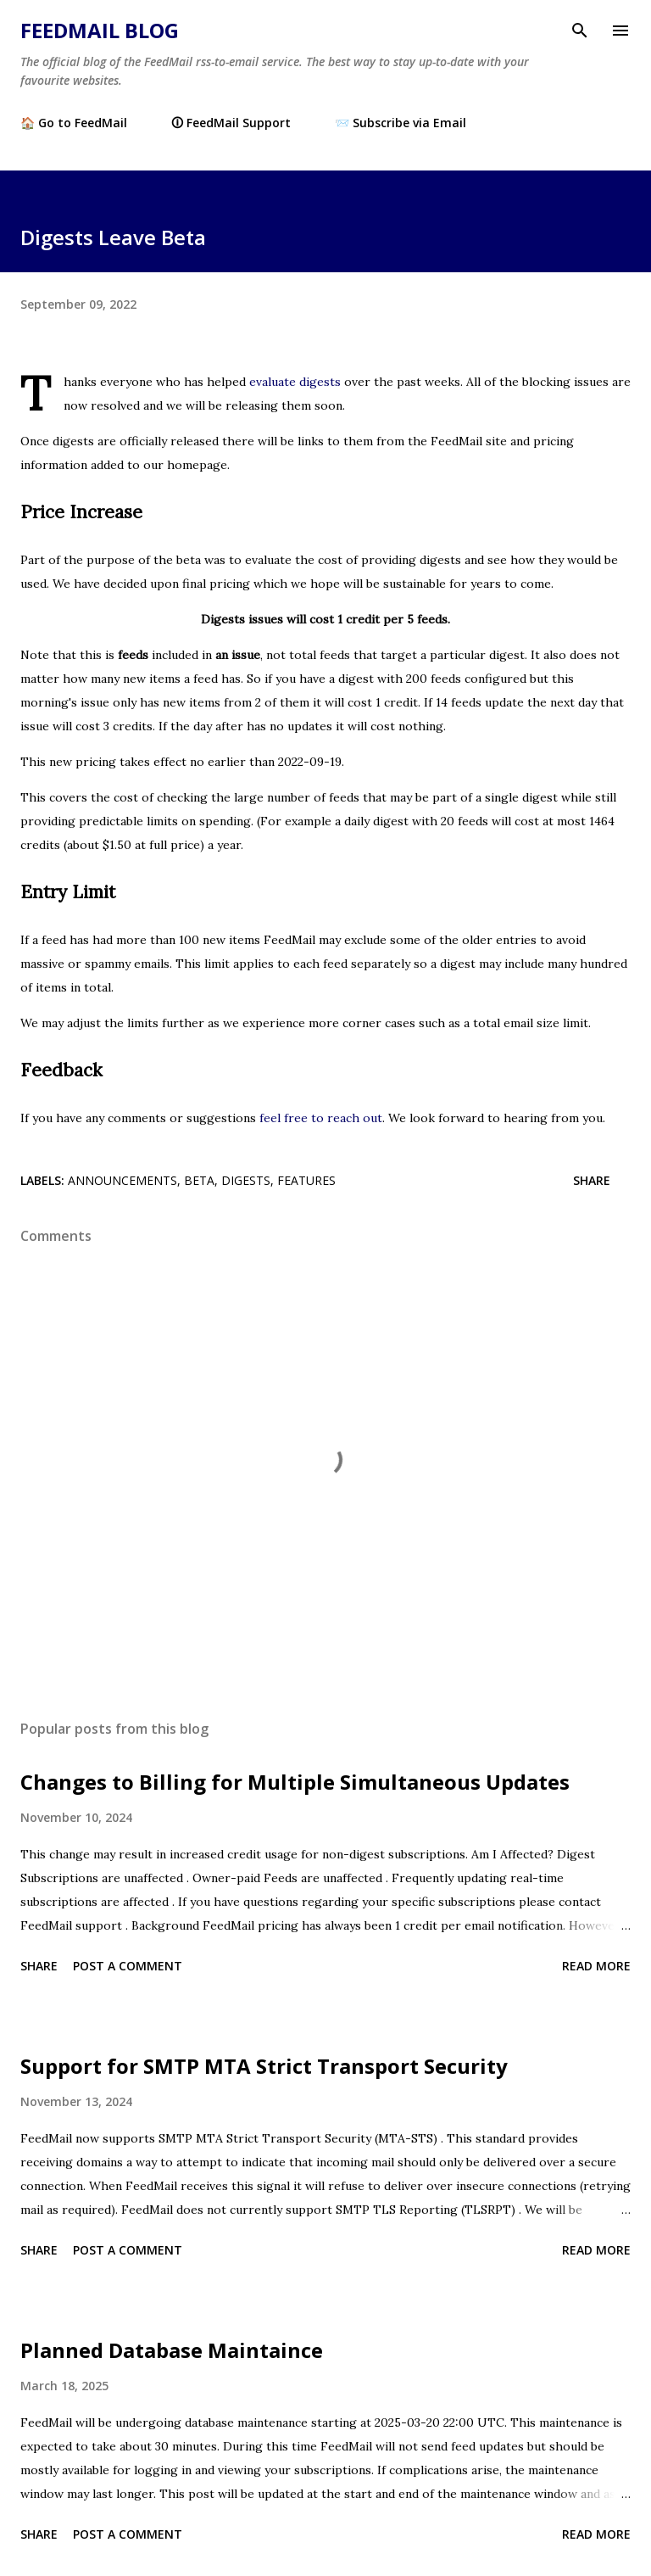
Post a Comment (127, 1966)
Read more (596, 1966)
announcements (122, 1180)
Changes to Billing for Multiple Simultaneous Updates (295, 1782)
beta (199, 1180)
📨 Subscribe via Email (400, 123)
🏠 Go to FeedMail (73, 123)
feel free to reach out (320, 1118)
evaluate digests (295, 381)
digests (245, 1180)
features (306, 1180)
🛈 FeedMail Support (231, 123)
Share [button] (591, 1180)
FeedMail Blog (99, 30)
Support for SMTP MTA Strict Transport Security (264, 2066)
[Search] (580, 30)
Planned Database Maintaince (171, 2350)
